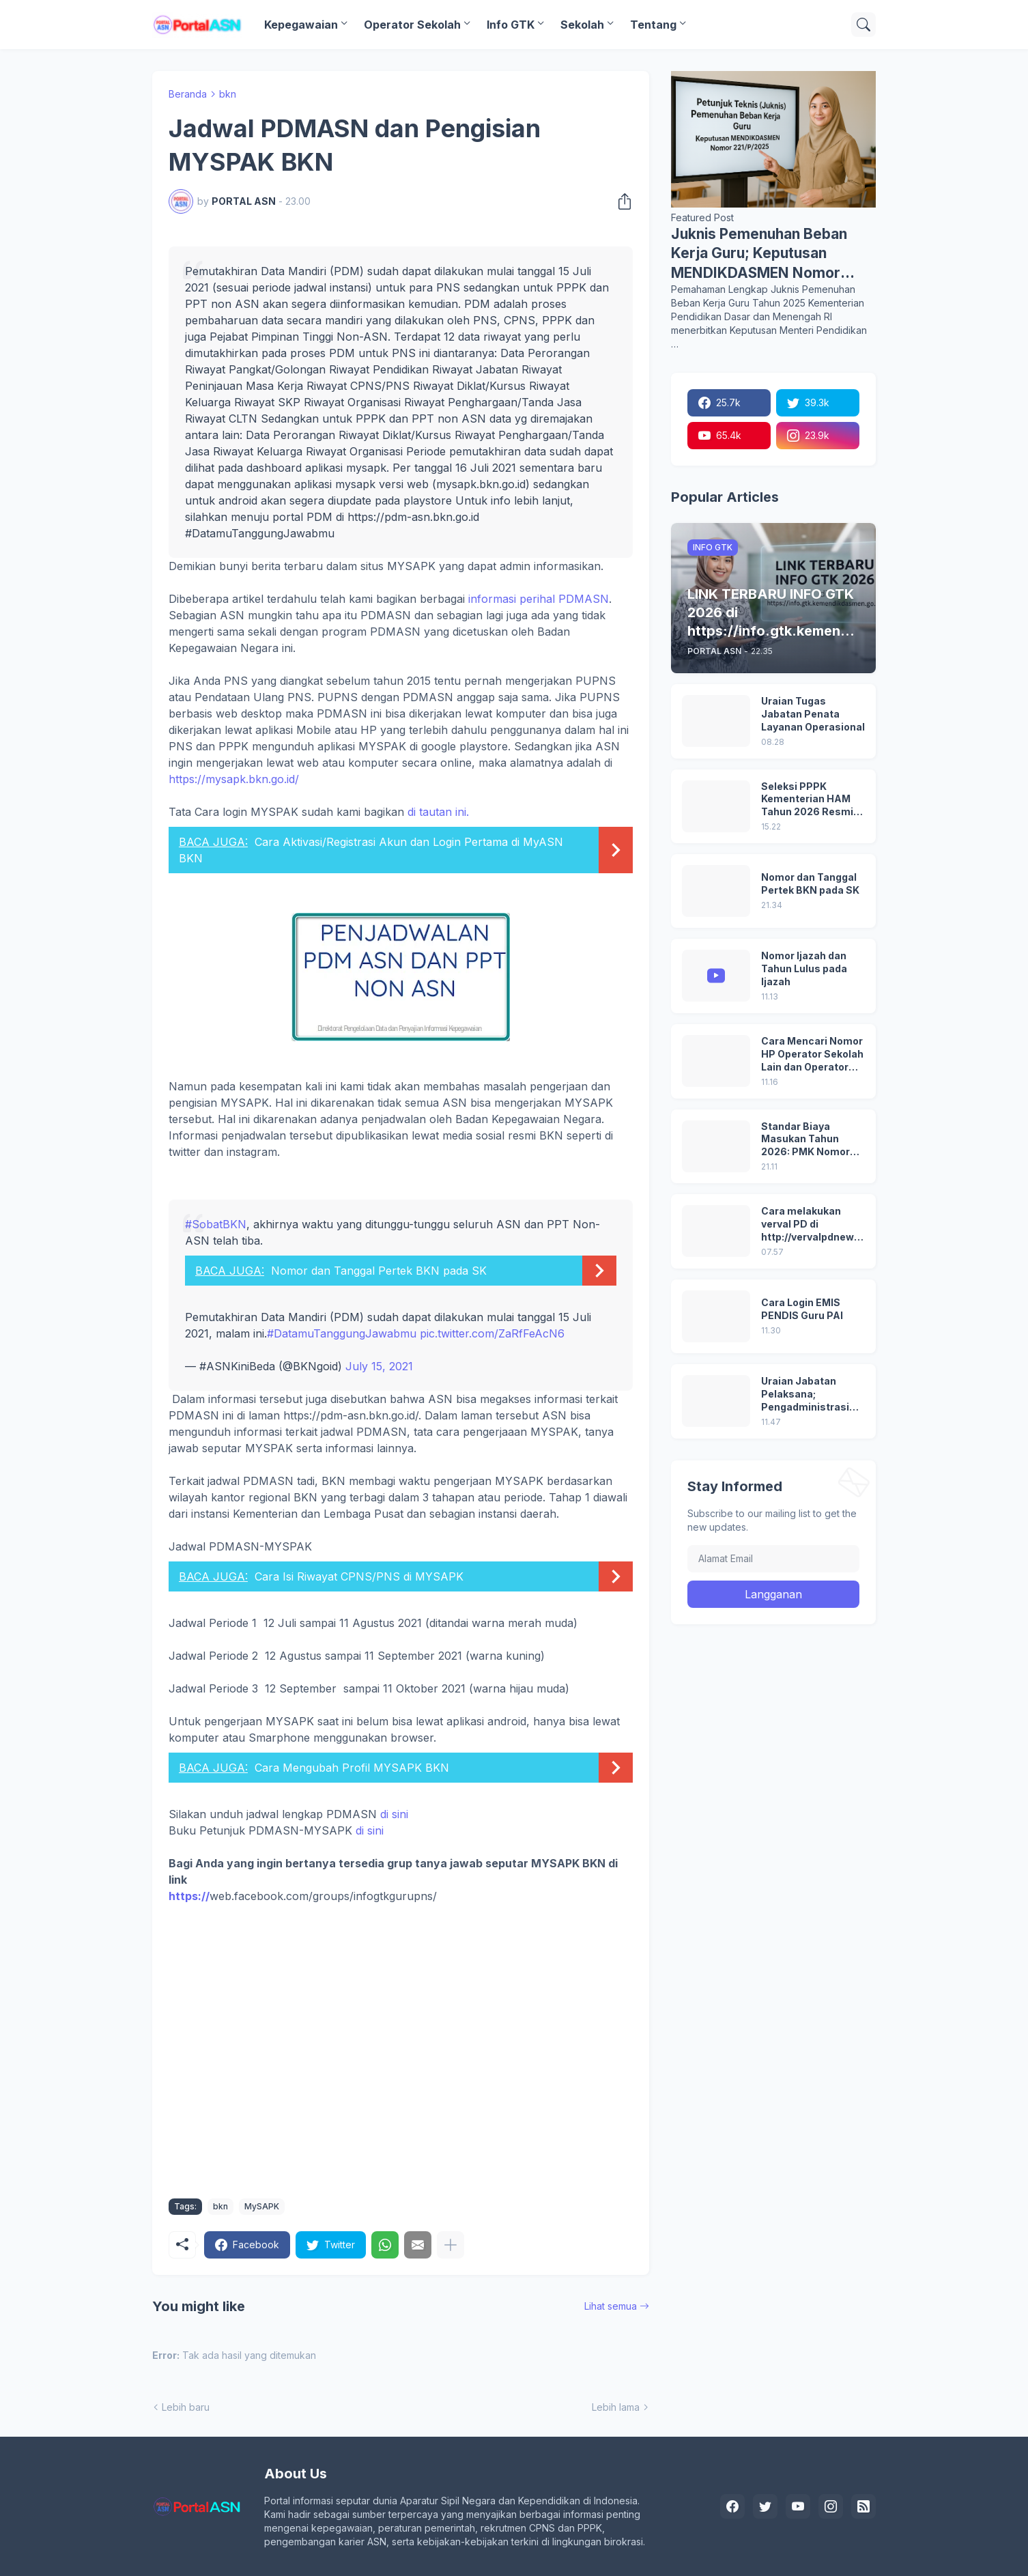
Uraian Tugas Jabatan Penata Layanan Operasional (813, 714)
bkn (227, 94)
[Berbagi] (620, 201)
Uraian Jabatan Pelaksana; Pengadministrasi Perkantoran (805, 1394)
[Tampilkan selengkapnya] (450, 2245)
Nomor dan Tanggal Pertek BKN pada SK (379, 1270)
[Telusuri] (863, 24)
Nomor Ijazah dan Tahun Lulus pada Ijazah (804, 968)
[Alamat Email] (773, 1558)
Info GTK (510, 24)
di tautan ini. (401, 839)
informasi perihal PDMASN (538, 599)
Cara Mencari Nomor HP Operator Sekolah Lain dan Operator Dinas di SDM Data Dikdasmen (812, 1054)
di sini (394, 1814)
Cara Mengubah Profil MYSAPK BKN (352, 1767)
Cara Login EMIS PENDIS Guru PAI (802, 1309)
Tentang (653, 24)
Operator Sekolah (412, 24)
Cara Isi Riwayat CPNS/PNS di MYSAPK (359, 1576)
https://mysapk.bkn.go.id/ (234, 779)
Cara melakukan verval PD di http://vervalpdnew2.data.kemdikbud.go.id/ (812, 1224)
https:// (189, 1896)
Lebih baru (186, 2407)
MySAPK (261, 2206)
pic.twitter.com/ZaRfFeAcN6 (492, 1333)
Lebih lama (616, 2407)
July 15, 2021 (379, 1366)
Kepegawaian (301, 24)
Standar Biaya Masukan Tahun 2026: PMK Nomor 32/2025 (805, 1139)
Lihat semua (610, 2306)
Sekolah (582, 24)
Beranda (188, 94)
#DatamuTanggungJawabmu (341, 1333)
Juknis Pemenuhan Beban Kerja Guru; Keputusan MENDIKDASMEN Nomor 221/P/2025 (759, 254)
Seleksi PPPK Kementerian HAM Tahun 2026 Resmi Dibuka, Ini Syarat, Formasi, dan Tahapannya (807, 799)
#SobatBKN (215, 1224)
